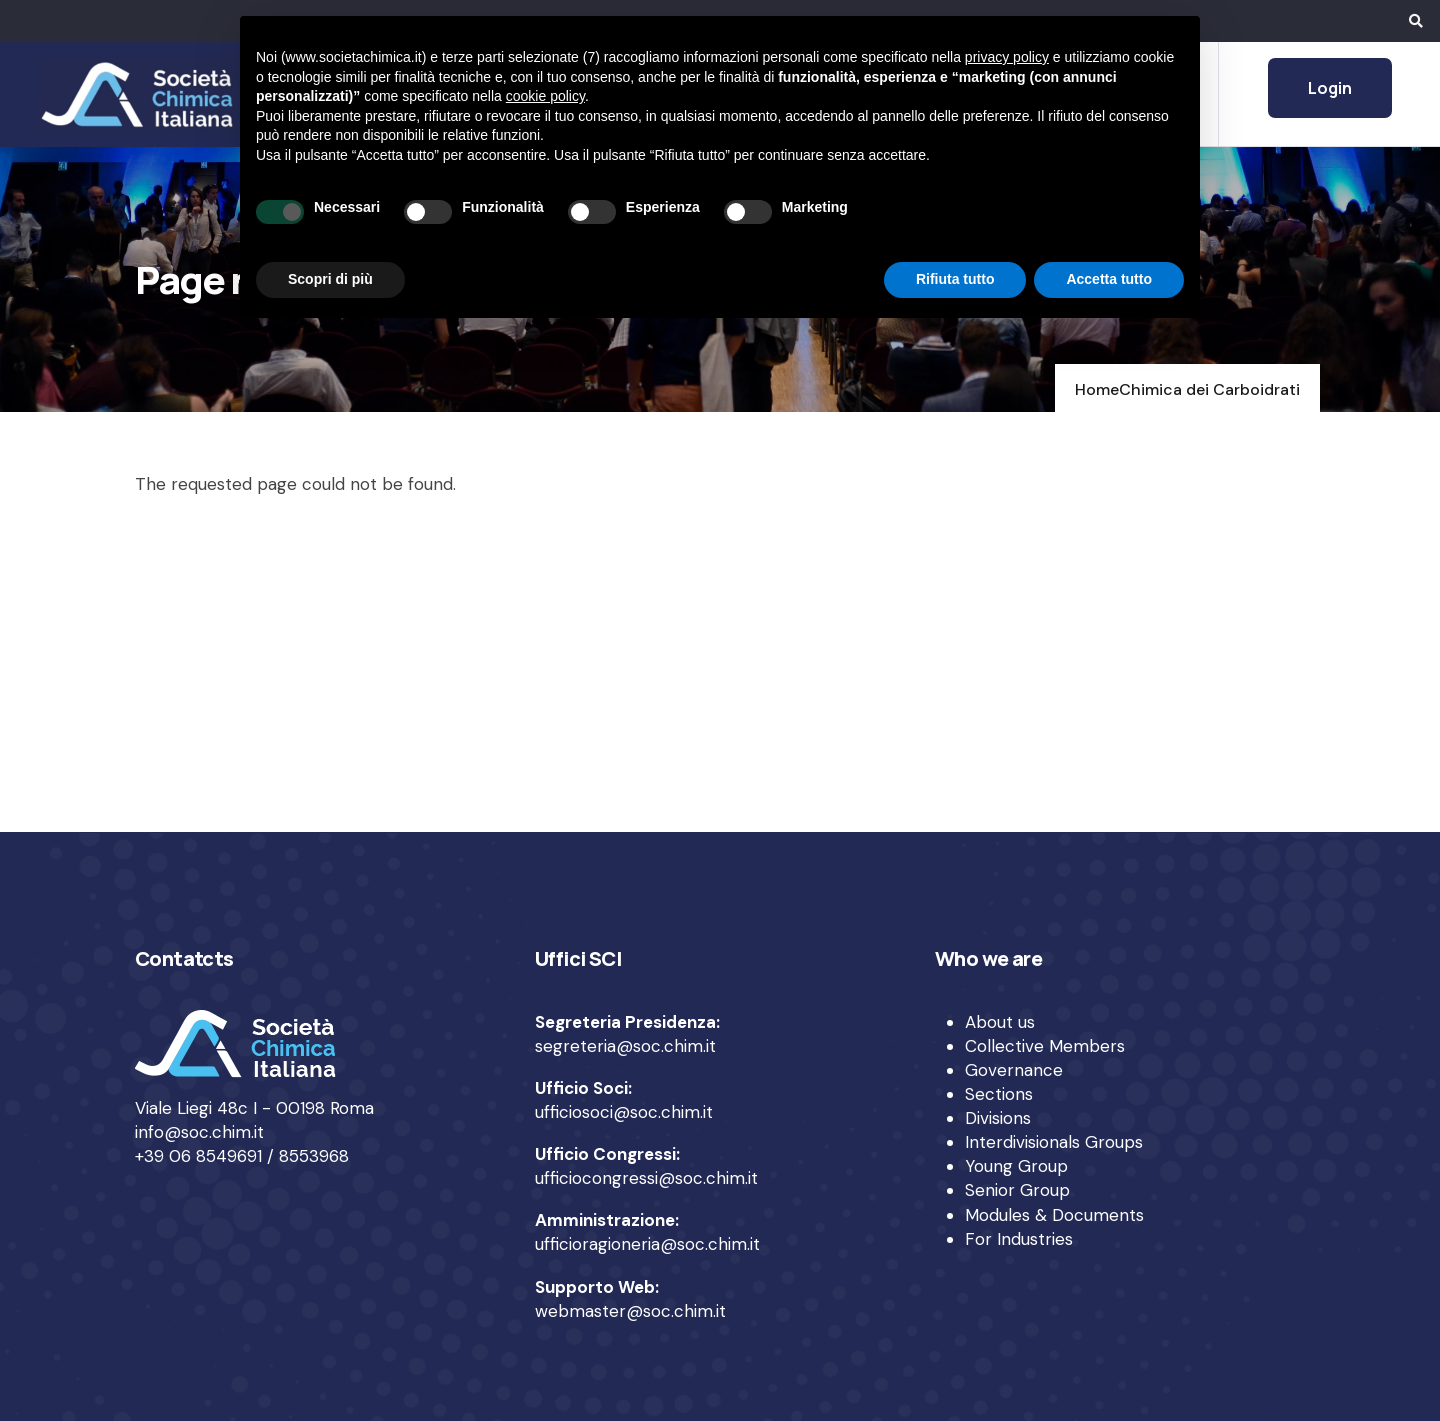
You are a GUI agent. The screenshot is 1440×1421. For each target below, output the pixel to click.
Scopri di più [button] (330, 279)
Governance (1014, 1070)
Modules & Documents (1054, 1215)
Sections (999, 1094)
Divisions (998, 1118)
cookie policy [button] (545, 96)
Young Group (1016, 1166)
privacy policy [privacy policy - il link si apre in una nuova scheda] (1007, 57)
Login (1330, 88)
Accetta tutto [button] (1109, 279)
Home (1097, 389)
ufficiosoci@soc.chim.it (624, 1112)
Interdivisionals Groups (1054, 1142)
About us (1000, 1022)
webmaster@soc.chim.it (630, 1311)
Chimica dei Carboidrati (1209, 389)
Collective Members (1045, 1046)
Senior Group (1017, 1190)
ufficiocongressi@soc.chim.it (646, 1178)
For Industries (1019, 1239)
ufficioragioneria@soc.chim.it (647, 1244)
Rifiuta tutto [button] (955, 279)
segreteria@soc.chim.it (625, 1046)
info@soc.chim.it (199, 1132)
